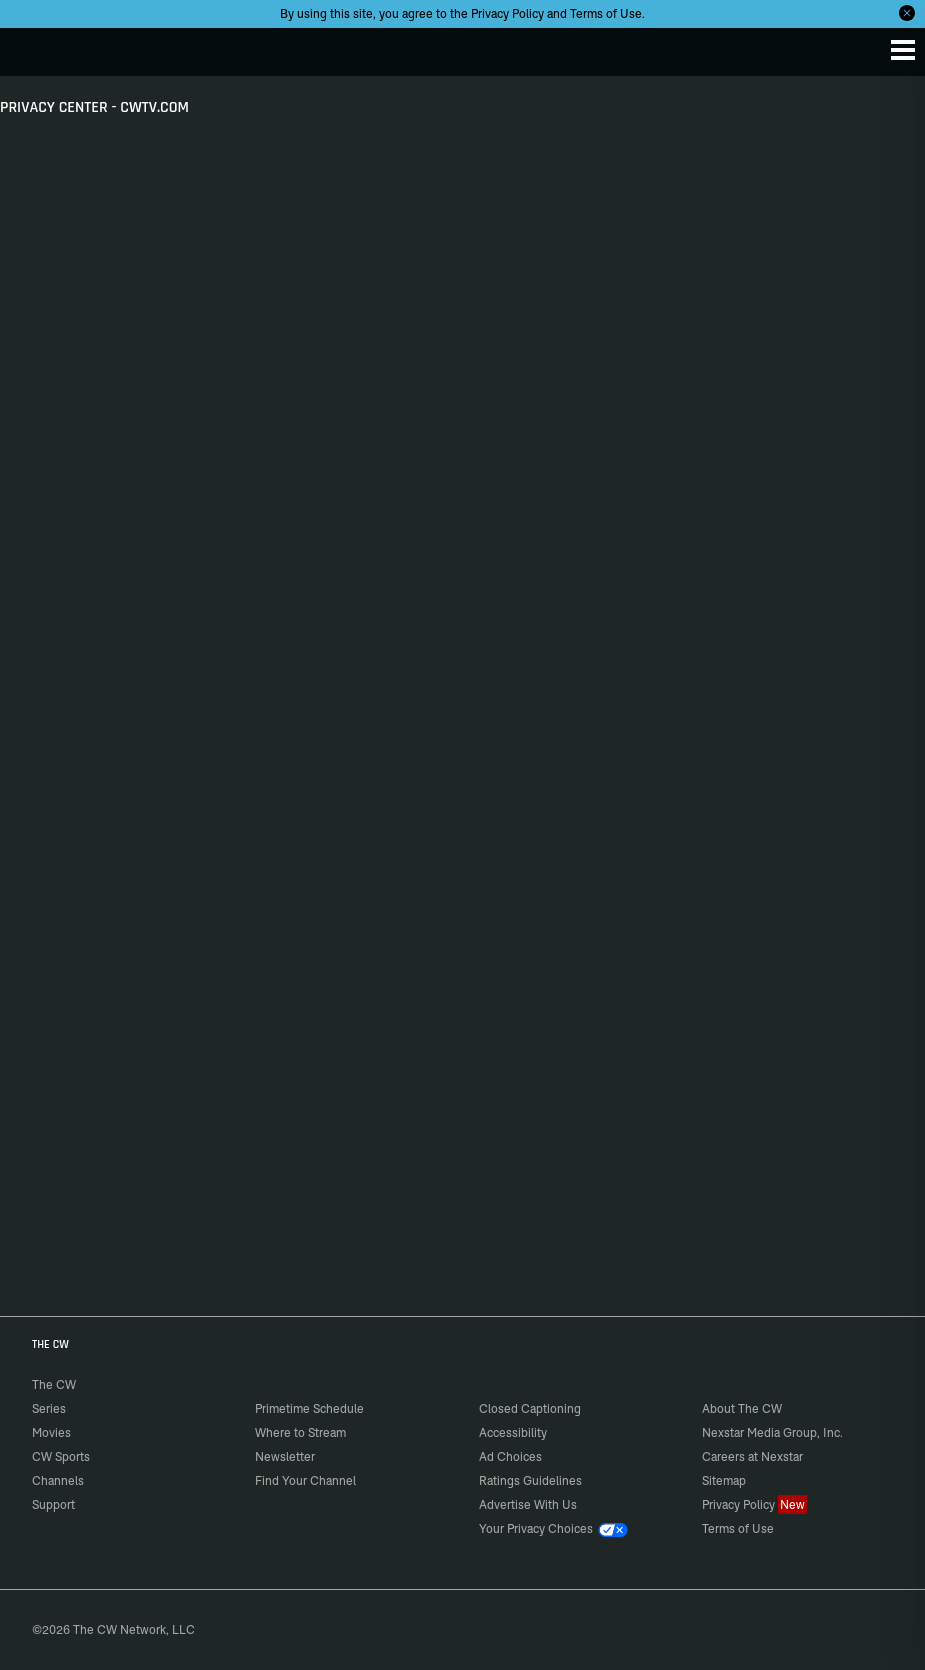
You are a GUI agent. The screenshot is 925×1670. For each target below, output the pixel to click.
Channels (58, 1480)
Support (53, 1504)
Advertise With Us (528, 1504)
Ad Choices (510, 1456)
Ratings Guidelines (530, 1480)
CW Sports (61, 1456)
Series (49, 1408)
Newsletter (285, 1456)
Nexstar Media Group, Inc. (772, 1432)
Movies (51, 1432)
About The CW (742, 1408)
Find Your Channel (305, 1480)
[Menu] (903, 50)
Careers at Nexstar (752, 1456)
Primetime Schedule (309, 1408)
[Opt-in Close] (907, 13)
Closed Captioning (530, 1408)
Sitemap (724, 1480)
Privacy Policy (507, 13)
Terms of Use (606, 13)
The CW (35, 47)
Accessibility (513, 1432)
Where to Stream (300, 1432)
